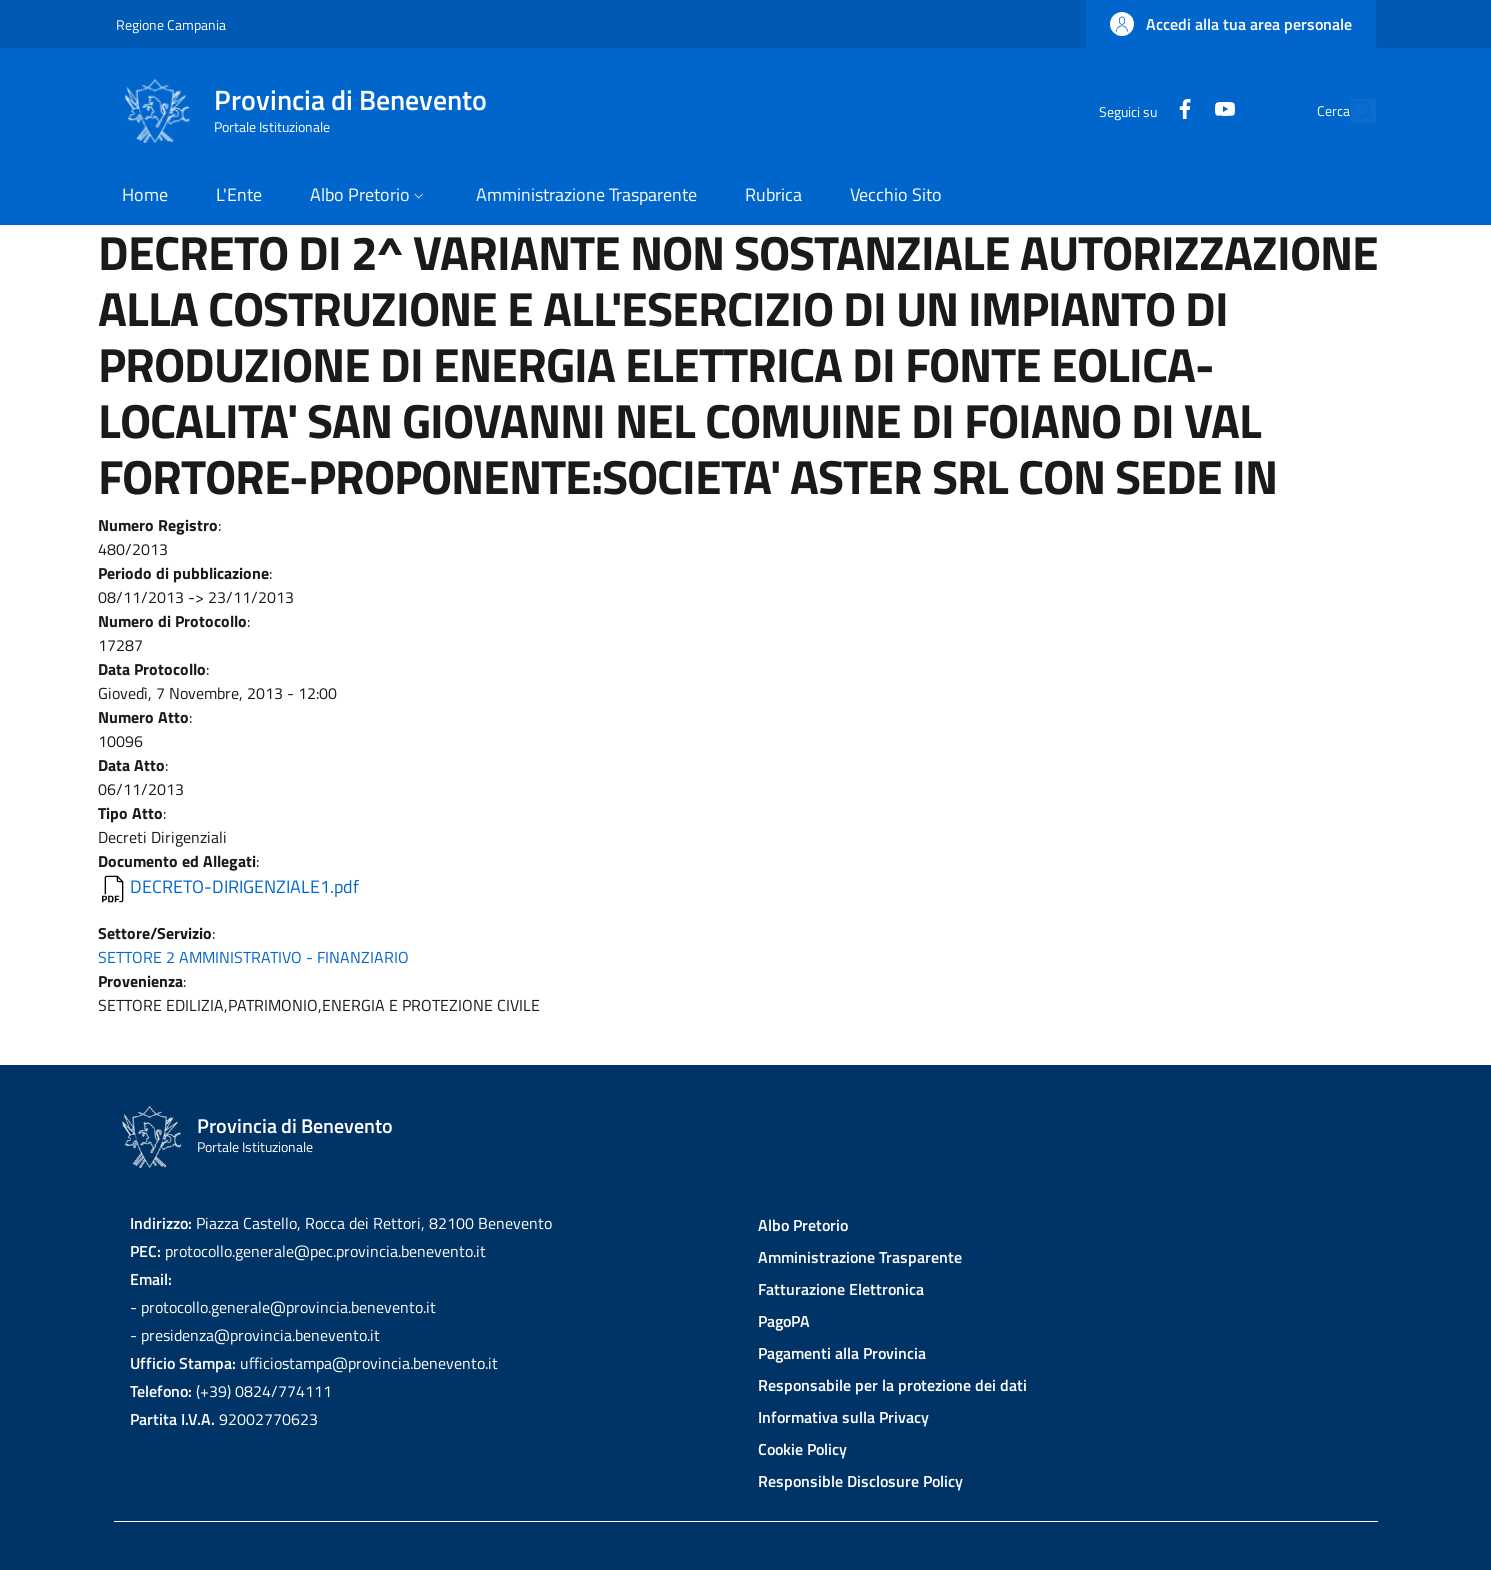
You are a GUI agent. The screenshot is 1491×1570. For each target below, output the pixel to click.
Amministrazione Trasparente (860, 1257)
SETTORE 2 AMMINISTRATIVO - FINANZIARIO (253, 957)
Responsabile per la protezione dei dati (892, 1385)
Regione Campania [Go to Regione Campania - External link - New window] (171, 24)
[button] (1231, 24)
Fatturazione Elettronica (841, 1289)
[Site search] (1352, 111)
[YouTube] (1179, 110)
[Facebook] (1139, 110)
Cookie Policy (802, 1449)
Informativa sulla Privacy (843, 1417)
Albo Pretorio (803, 1225)
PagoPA (784, 1321)
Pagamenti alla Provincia (842, 1353)
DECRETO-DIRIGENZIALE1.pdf (244, 886)
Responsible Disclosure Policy (860, 1481)
